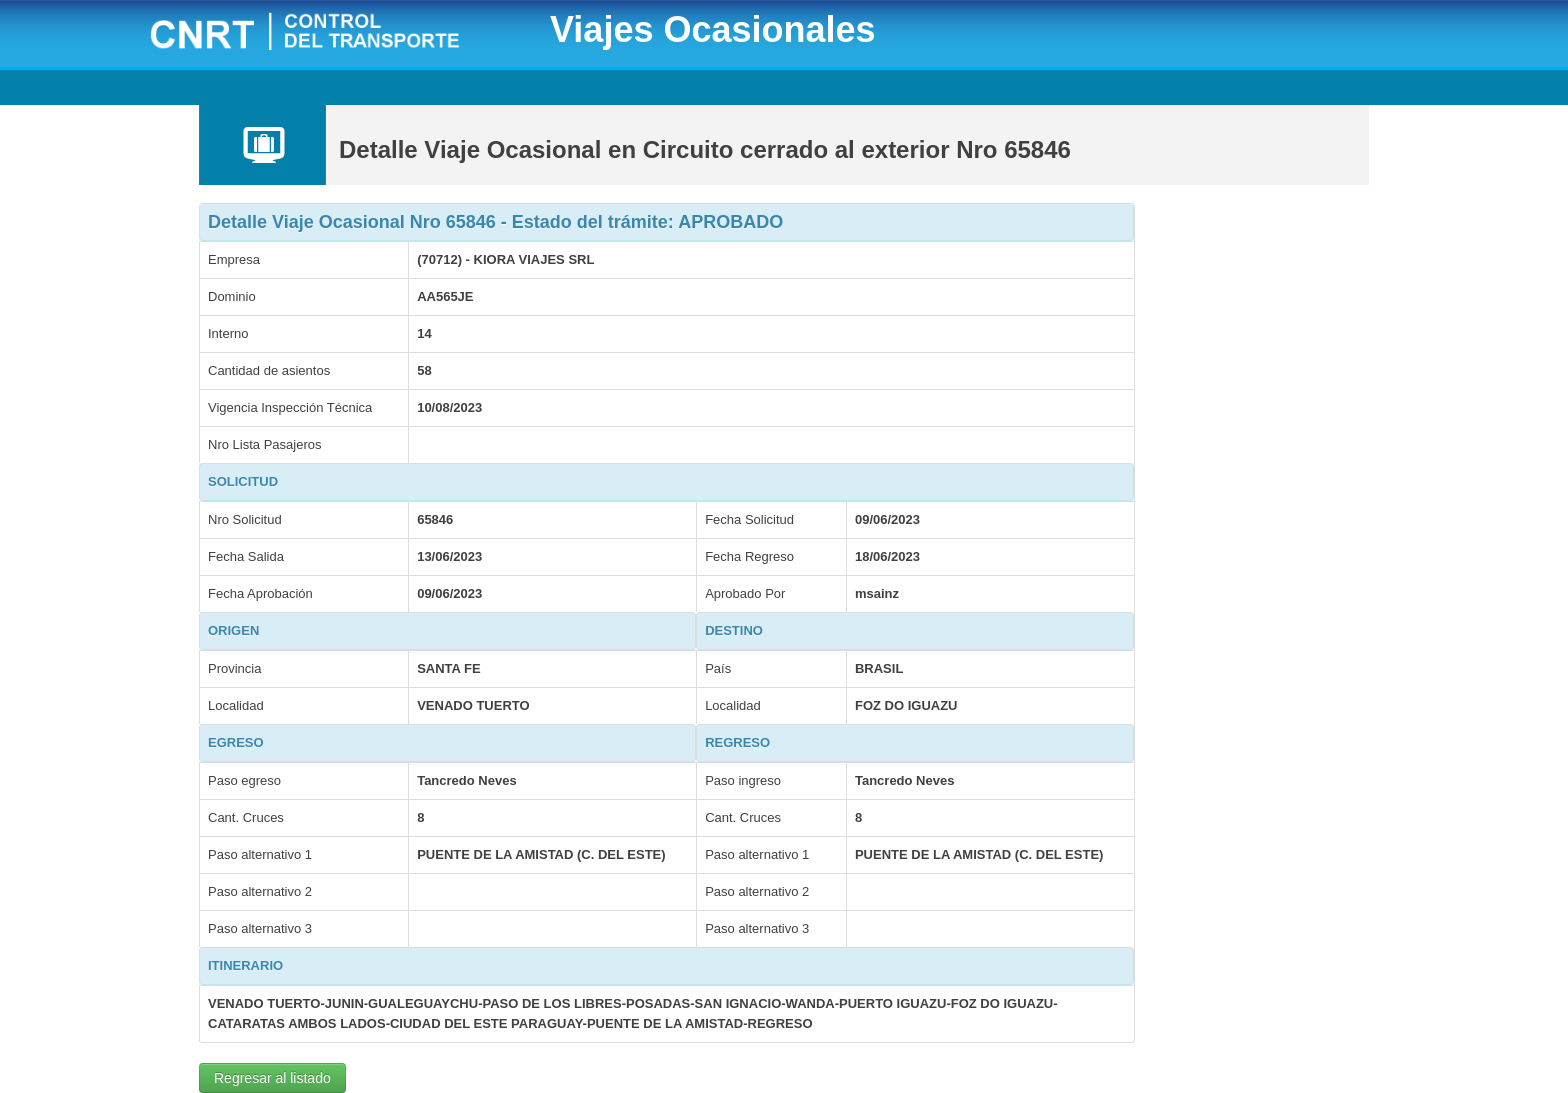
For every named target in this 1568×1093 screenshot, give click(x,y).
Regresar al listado (272, 1078)
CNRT (330, 33)
